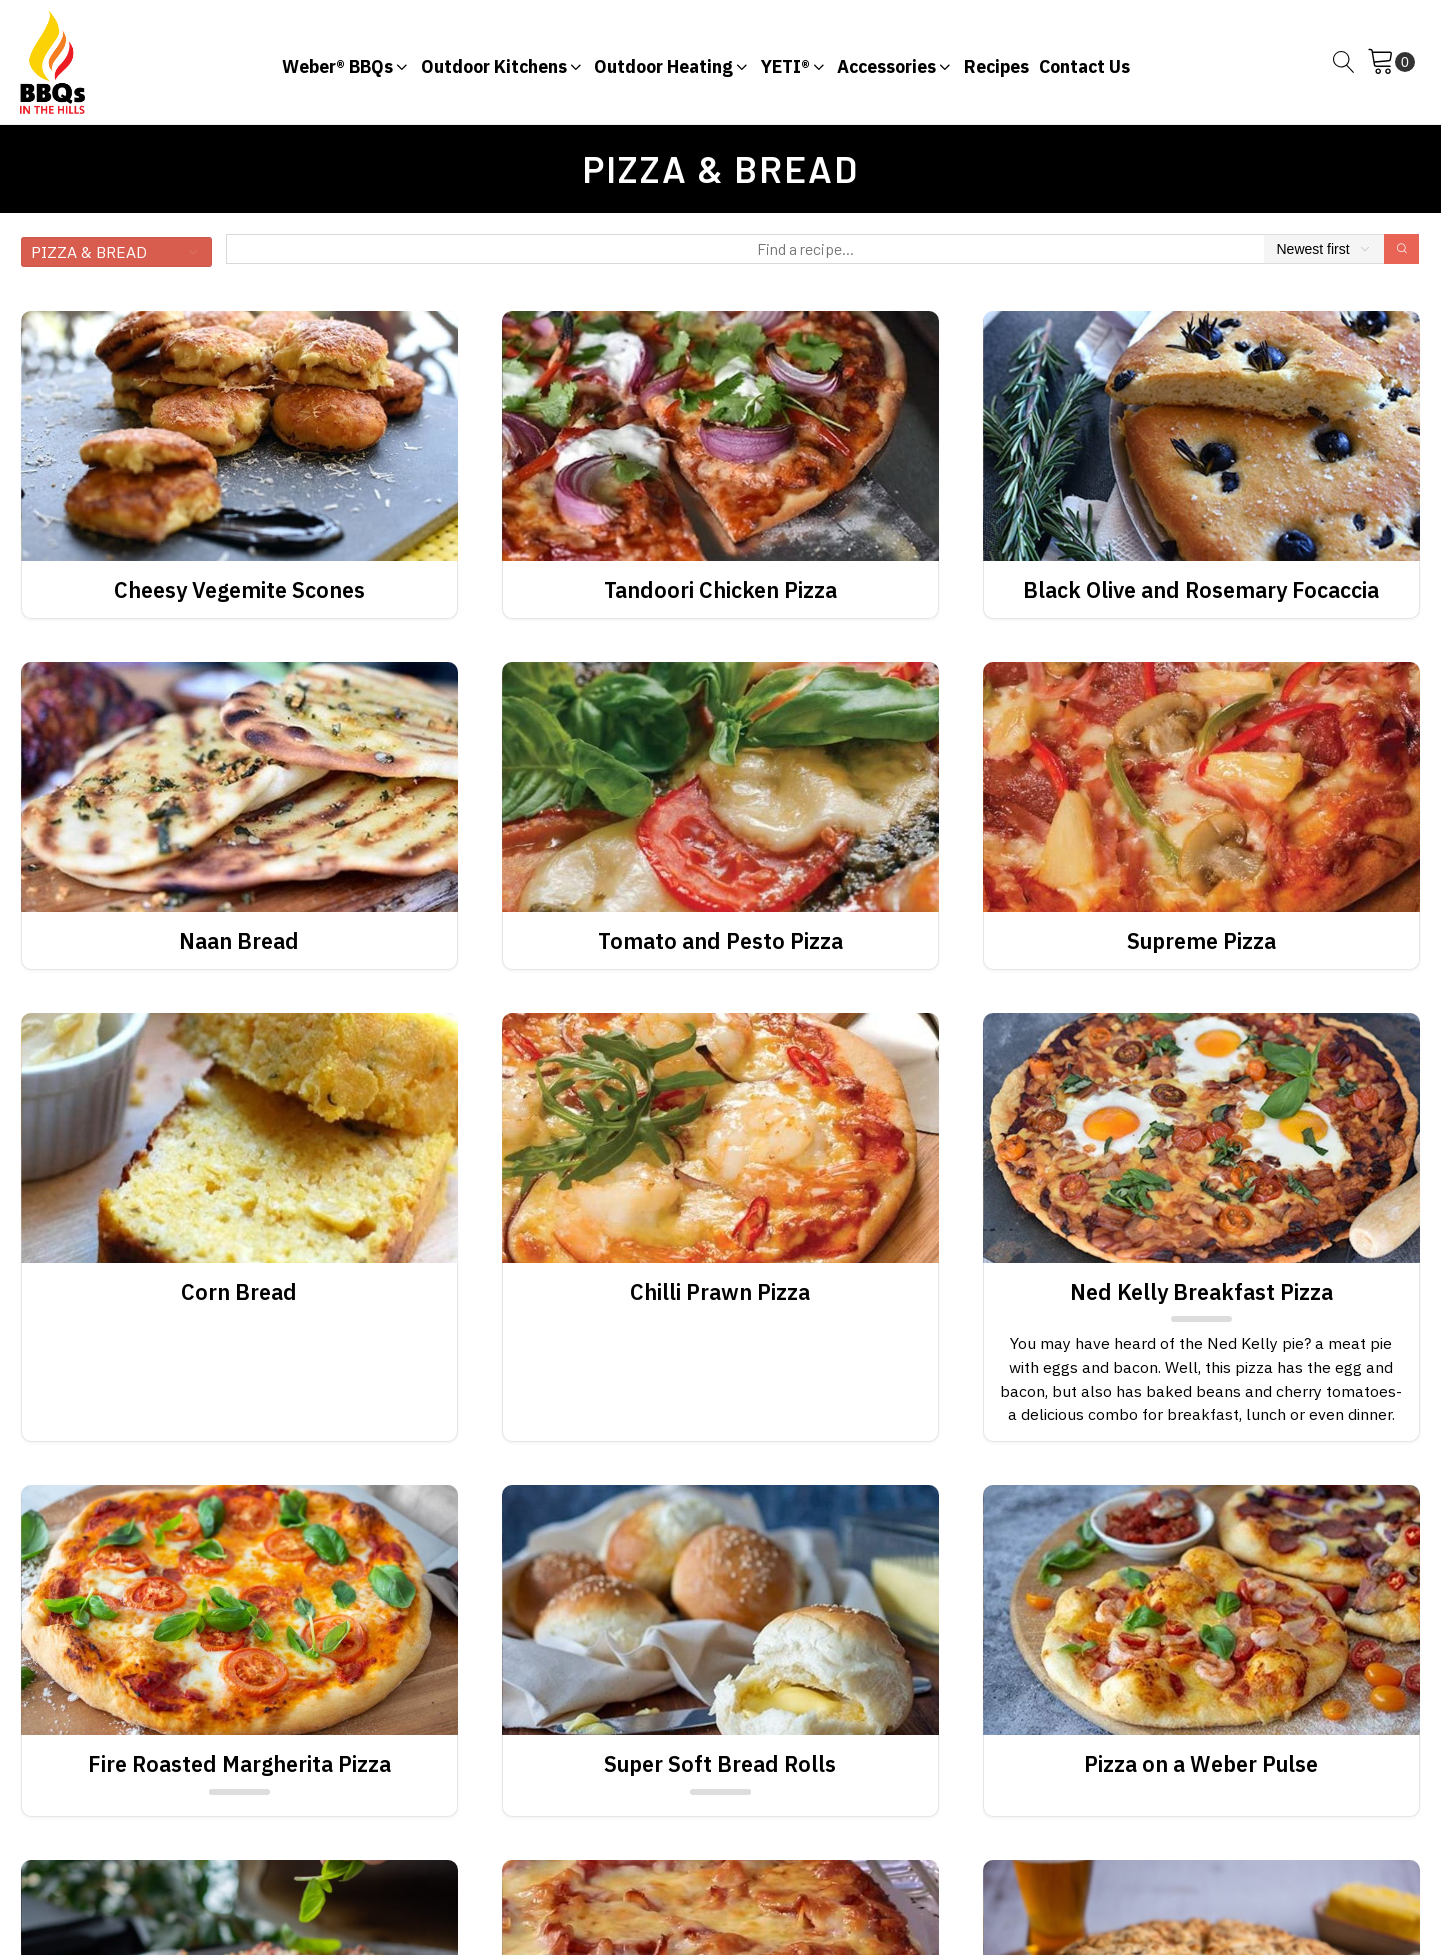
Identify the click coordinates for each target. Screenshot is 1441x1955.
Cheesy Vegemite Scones (239, 590)
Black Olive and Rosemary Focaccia (1201, 590)
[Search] (1401, 249)
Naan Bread (239, 941)
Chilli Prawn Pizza (720, 1292)
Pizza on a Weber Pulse (1201, 1764)
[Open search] (1344, 62)
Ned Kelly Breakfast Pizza (1201, 1292)
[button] (346, 62)
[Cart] (1391, 62)
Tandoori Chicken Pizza (720, 590)
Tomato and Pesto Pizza (720, 941)
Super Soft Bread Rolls (720, 1764)
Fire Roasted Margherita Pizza (239, 1764)
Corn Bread (239, 1292)
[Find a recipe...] (805, 249)
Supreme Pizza (1201, 941)
